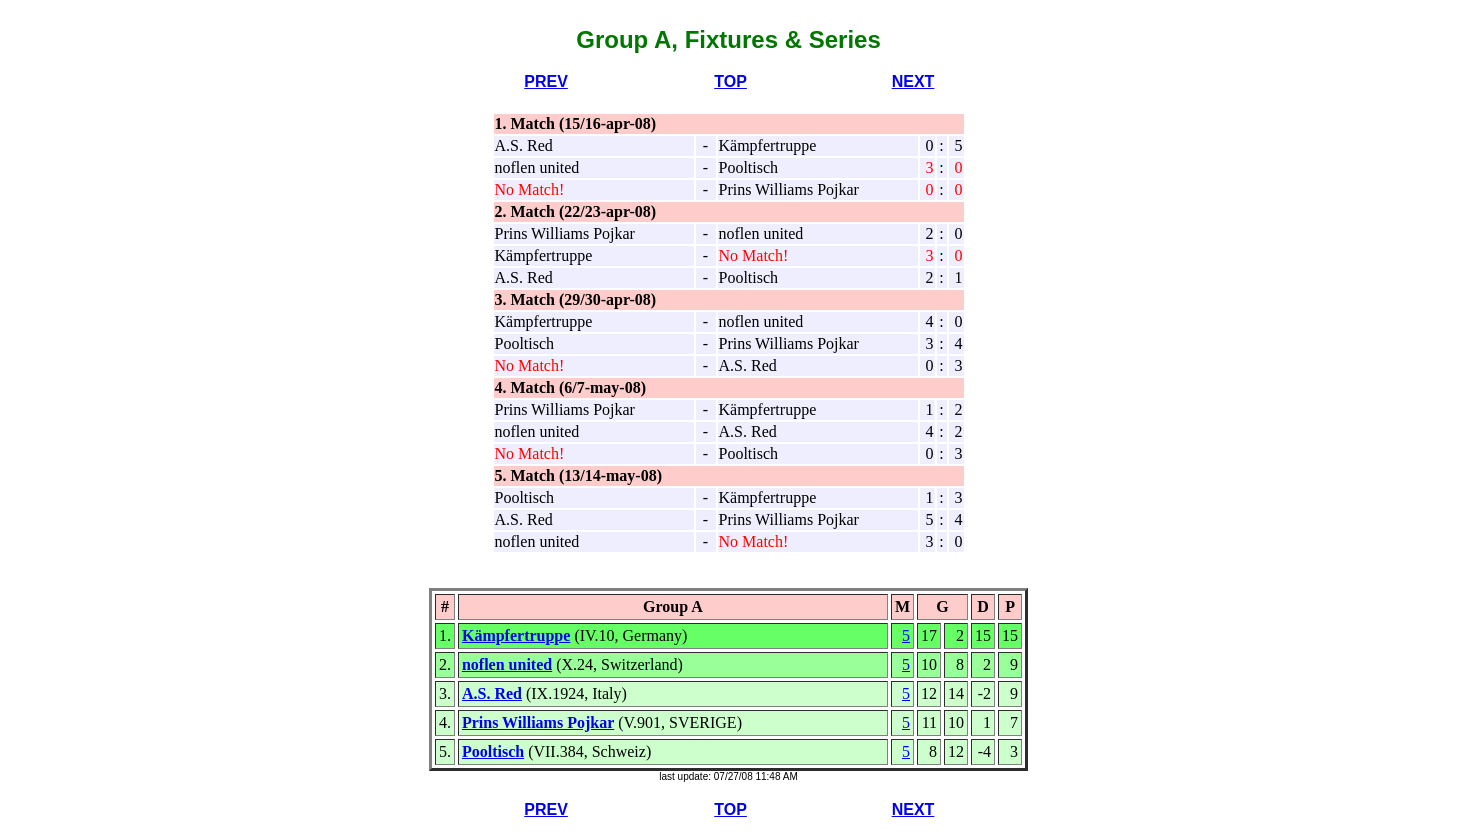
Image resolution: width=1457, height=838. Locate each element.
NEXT (913, 81)
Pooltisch (493, 751)
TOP (730, 81)
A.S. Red (492, 693)
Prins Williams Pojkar (538, 722)
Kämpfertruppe (516, 635)
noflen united (507, 664)
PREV (546, 81)
